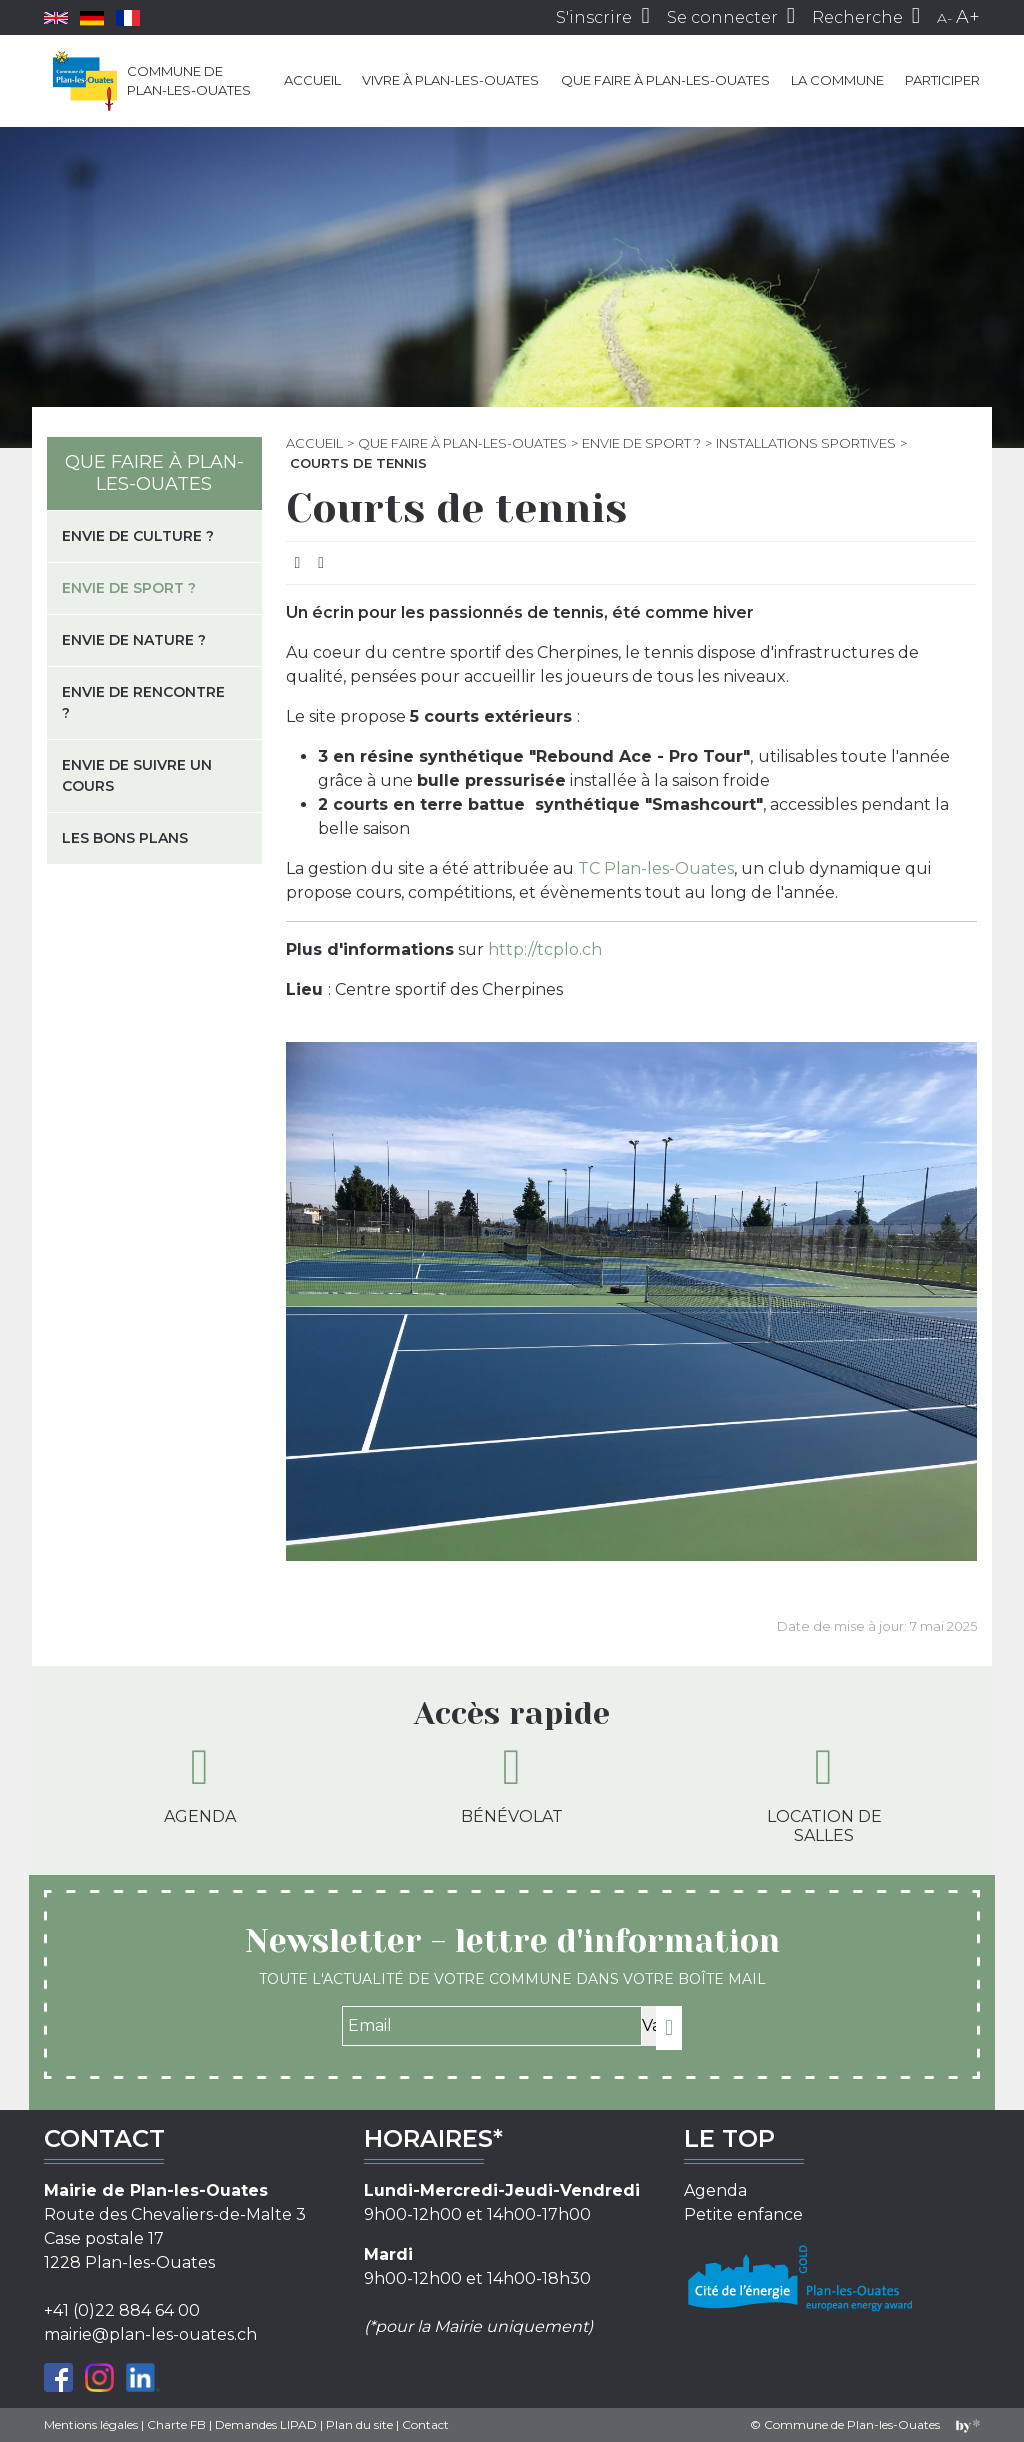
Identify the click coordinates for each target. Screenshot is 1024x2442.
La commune (837, 80)
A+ (968, 17)
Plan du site (359, 2424)
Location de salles (824, 1793)
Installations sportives (806, 443)
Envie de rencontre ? (143, 702)
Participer (942, 80)
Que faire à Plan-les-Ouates (665, 80)
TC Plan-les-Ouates (656, 868)
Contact (425, 2424)
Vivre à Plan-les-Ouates (450, 80)
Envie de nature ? (134, 640)
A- (944, 18)
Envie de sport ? (641, 443)
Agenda (200, 1784)
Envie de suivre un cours (137, 775)
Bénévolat (512, 1784)
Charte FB (176, 2424)
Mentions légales (91, 2424)
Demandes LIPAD (266, 2424)
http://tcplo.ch (545, 949)
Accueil (312, 80)
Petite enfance (743, 2214)
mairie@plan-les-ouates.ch (150, 2334)
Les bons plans (125, 838)
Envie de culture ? (138, 536)
